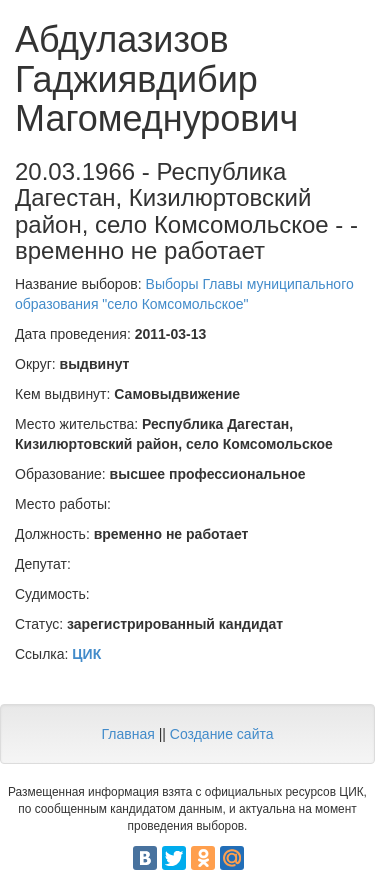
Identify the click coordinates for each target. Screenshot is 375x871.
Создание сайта (222, 734)
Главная (127, 734)
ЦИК (86, 654)
